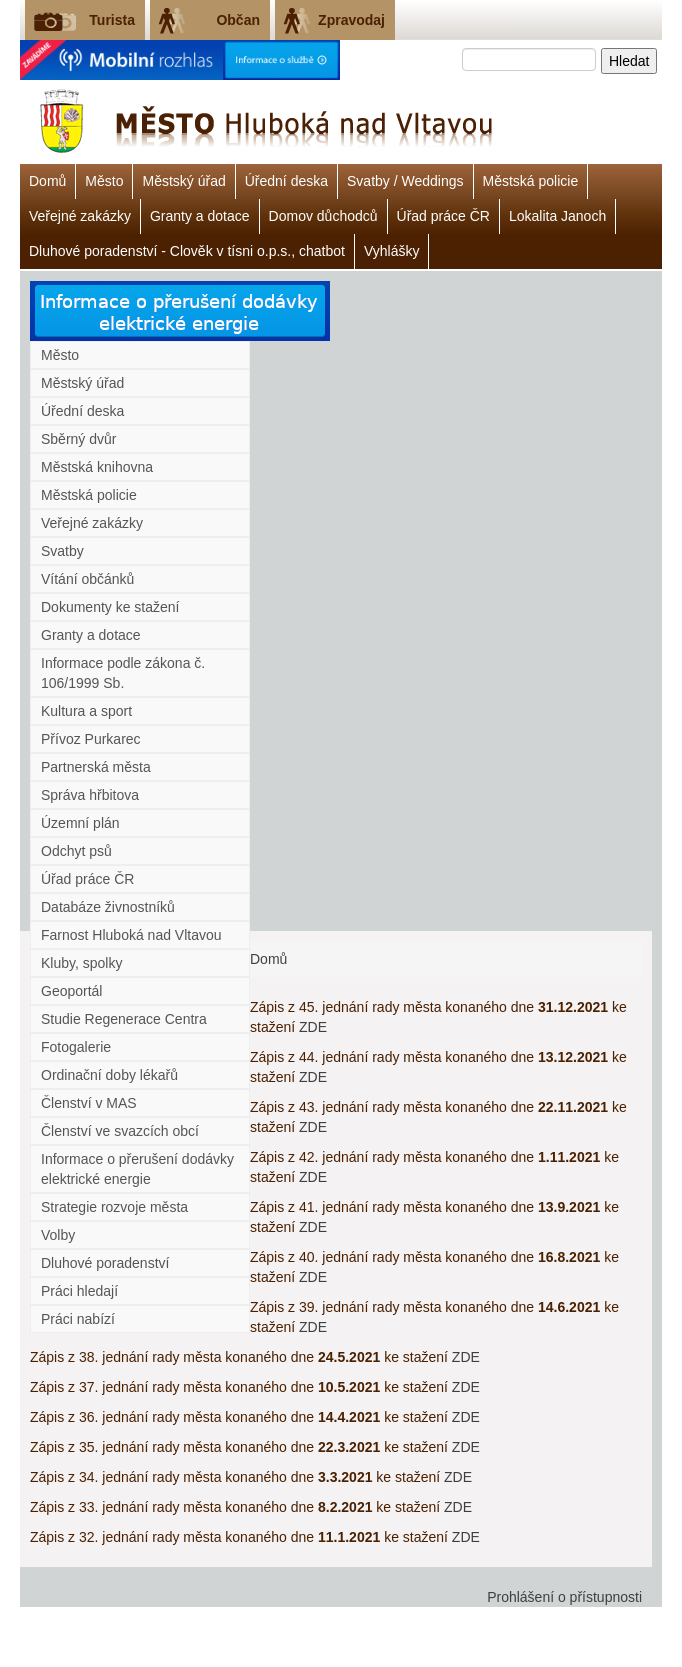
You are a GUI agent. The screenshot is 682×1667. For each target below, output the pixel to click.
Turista (112, 20)
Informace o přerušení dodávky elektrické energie (137, 1169)
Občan (238, 20)
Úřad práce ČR (443, 216)
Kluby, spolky (81, 963)
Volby (58, 1235)
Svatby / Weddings (405, 181)
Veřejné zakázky (80, 216)
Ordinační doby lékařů (109, 1075)
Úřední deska (286, 181)
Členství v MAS (89, 1103)
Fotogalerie (76, 1047)
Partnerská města (96, 767)
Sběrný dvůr (78, 439)
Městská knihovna (97, 467)
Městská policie (531, 181)
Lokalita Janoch (557, 216)
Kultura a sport (86, 711)
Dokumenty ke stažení (110, 607)
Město (104, 181)
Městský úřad (183, 181)
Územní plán (80, 823)
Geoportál (71, 991)
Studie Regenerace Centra (124, 1019)
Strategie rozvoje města (114, 1207)
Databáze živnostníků (108, 907)
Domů (47, 181)
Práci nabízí (78, 1319)
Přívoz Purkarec (91, 739)
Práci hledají (79, 1291)
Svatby (62, 551)
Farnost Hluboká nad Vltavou (131, 935)
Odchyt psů (76, 851)
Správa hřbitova (90, 795)
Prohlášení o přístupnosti (564, 1597)
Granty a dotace (200, 216)
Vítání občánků (87, 579)
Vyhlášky (392, 251)
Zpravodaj (351, 20)
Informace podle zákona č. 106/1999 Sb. (123, 673)
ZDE (313, 1027)
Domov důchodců (323, 216)
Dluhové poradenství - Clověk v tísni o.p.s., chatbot (187, 251)
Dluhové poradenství (105, 1263)
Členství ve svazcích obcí (120, 1131)
